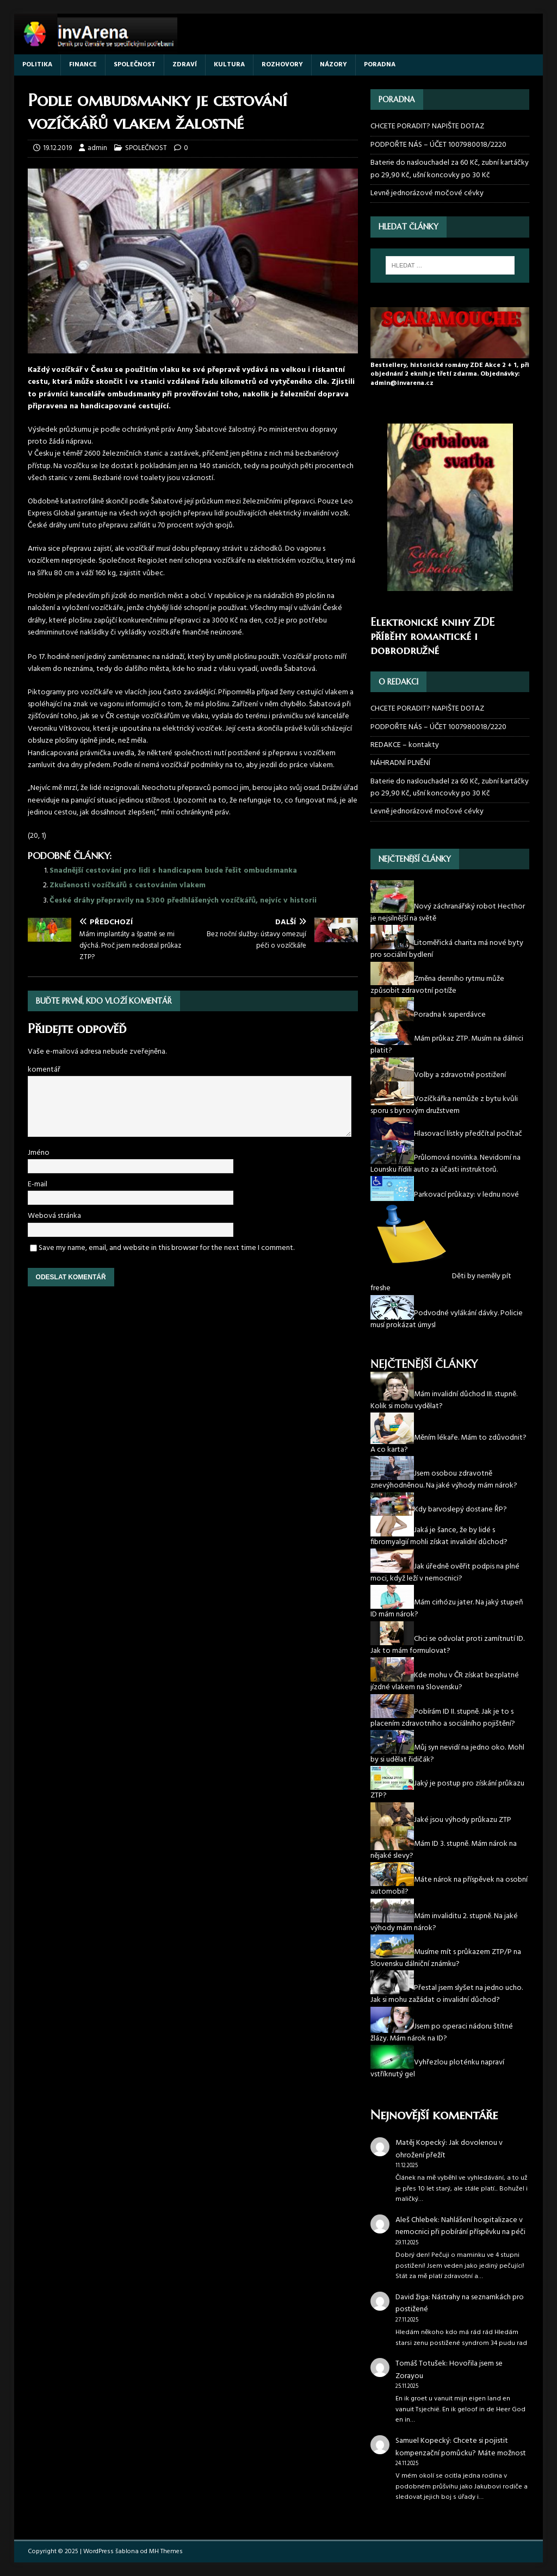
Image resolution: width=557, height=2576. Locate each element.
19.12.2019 (57, 148)
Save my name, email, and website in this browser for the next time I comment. (166, 1248)
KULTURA (229, 64)
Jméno (38, 1153)
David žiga (412, 2297)
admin (97, 148)
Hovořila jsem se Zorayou (449, 2369)
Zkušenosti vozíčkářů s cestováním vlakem (127, 885)
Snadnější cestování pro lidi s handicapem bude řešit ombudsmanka (173, 870)
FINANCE (83, 64)
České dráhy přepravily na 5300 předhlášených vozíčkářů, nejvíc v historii (183, 900)
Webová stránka (54, 1216)
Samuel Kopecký (422, 2441)
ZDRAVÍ (184, 64)
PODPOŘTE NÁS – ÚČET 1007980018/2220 (439, 145)
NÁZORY (333, 64)
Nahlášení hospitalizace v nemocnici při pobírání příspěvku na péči (460, 2226)
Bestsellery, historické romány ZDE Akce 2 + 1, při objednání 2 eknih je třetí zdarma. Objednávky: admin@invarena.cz (449, 374)
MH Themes (166, 2551)
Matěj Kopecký (420, 2143)
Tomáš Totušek (420, 2363)
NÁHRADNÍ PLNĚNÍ (400, 763)
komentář (44, 1069)
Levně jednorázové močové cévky (427, 193)
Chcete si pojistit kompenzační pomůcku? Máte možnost (460, 2447)
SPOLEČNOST (135, 64)
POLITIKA (37, 64)
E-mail (37, 1184)
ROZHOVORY (282, 64)
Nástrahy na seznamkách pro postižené (459, 2303)
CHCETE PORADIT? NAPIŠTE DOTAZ (427, 127)
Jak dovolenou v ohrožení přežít (449, 2149)
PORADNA (379, 64)
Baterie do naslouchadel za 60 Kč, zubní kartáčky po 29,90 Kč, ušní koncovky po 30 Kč (449, 169)
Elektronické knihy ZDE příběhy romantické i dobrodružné (432, 636)
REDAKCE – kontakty (404, 745)
